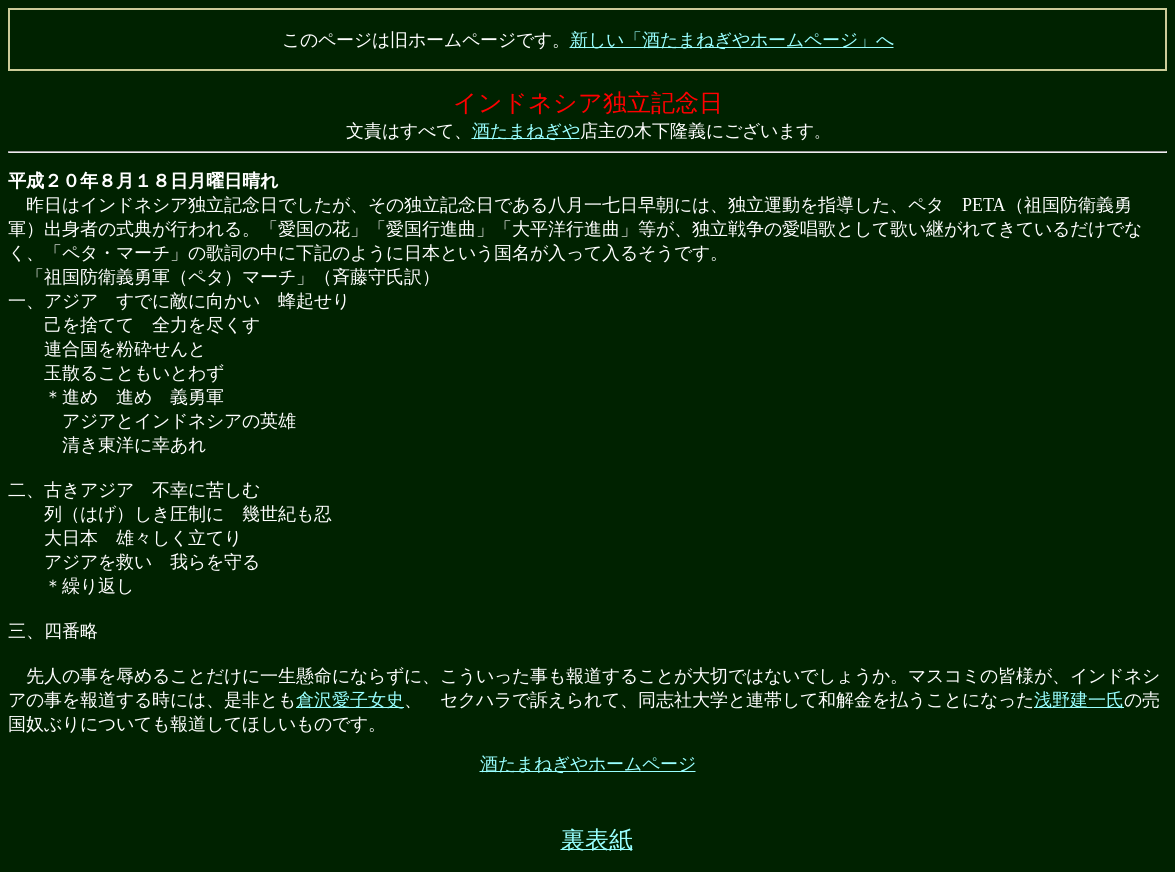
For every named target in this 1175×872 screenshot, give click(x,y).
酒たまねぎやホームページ (588, 764)
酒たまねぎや (526, 131)
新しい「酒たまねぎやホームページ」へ (732, 40)
